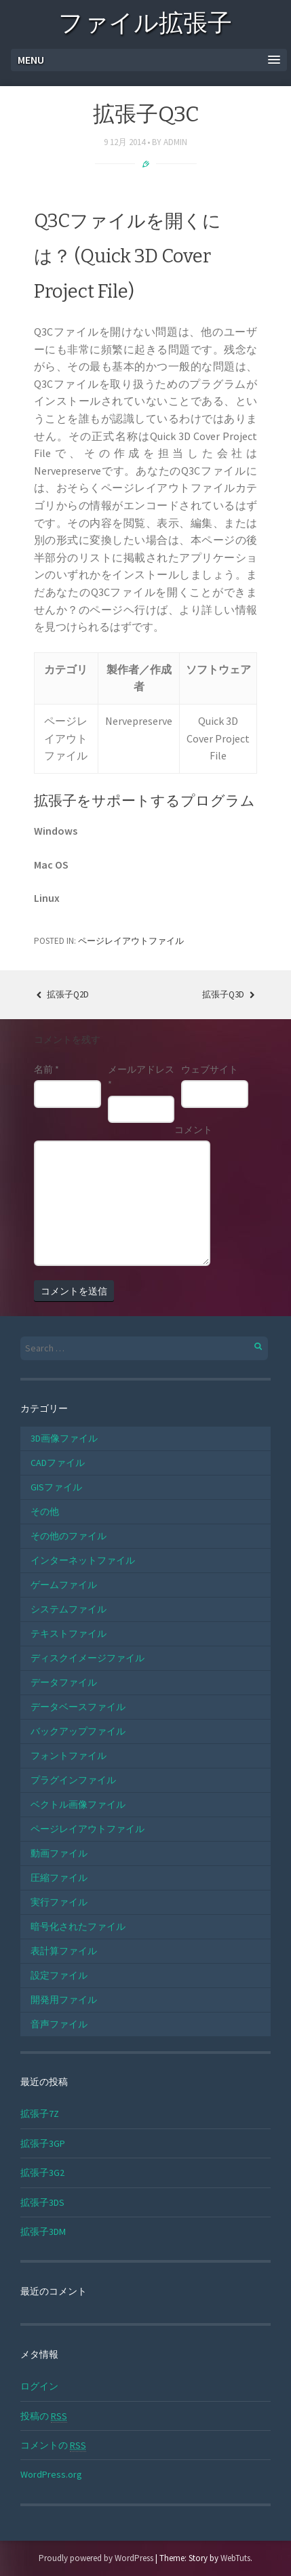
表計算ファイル (64, 1951)
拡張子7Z (39, 2113)
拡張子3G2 (42, 2172)
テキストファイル (68, 1633)
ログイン (39, 2386)
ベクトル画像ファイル (78, 1804)
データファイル (64, 1682)
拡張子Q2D (61, 994)
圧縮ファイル (59, 1877)
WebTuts (235, 2558)
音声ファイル (59, 2024)
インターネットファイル (83, 1560)
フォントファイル (68, 1755)
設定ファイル (59, 1975)
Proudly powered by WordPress (96, 2558)
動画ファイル (59, 1853)
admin (175, 142)
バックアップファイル (78, 1731)
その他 (45, 1511)
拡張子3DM (43, 2231)
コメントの (53, 2445)
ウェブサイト (209, 1069)
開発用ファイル (64, 2000)
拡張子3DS (42, 2202)
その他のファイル (68, 1536)
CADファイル (58, 1463)
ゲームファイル (64, 1585)
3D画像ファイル (64, 1438)
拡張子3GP (42, 2143)
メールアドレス (141, 1076)
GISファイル (56, 1487)
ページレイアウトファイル (131, 941)
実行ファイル (59, 1902)
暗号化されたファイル (78, 1926)
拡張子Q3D (229, 994)
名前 (46, 1069)
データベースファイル (78, 1707)
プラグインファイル (73, 1780)
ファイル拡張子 (145, 25)
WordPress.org (51, 2474)
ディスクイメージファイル (87, 1658)
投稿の (43, 2416)
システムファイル (68, 1609)
